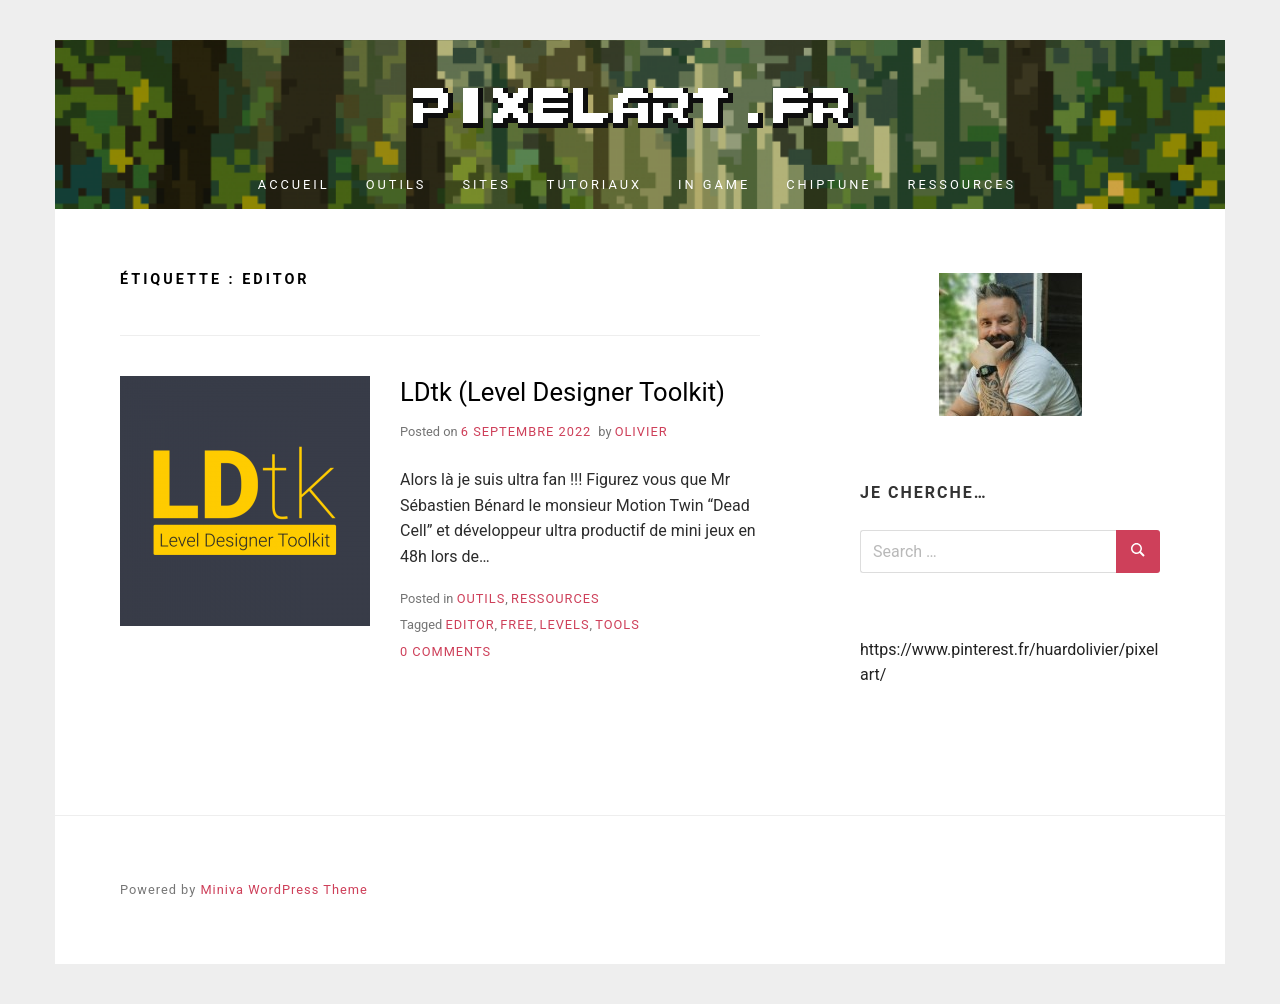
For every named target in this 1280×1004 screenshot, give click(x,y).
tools (617, 624)
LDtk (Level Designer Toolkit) (562, 392)
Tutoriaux (594, 184)
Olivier (641, 431)
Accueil (294, 184)
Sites (486, 184)
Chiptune (828, 184)
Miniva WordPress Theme (283, 889)
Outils (396, 184)
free (517, 624)
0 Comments (445, 651)
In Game (714, 184)
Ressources (962, 184)
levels (565, 624)
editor (469, 624)
